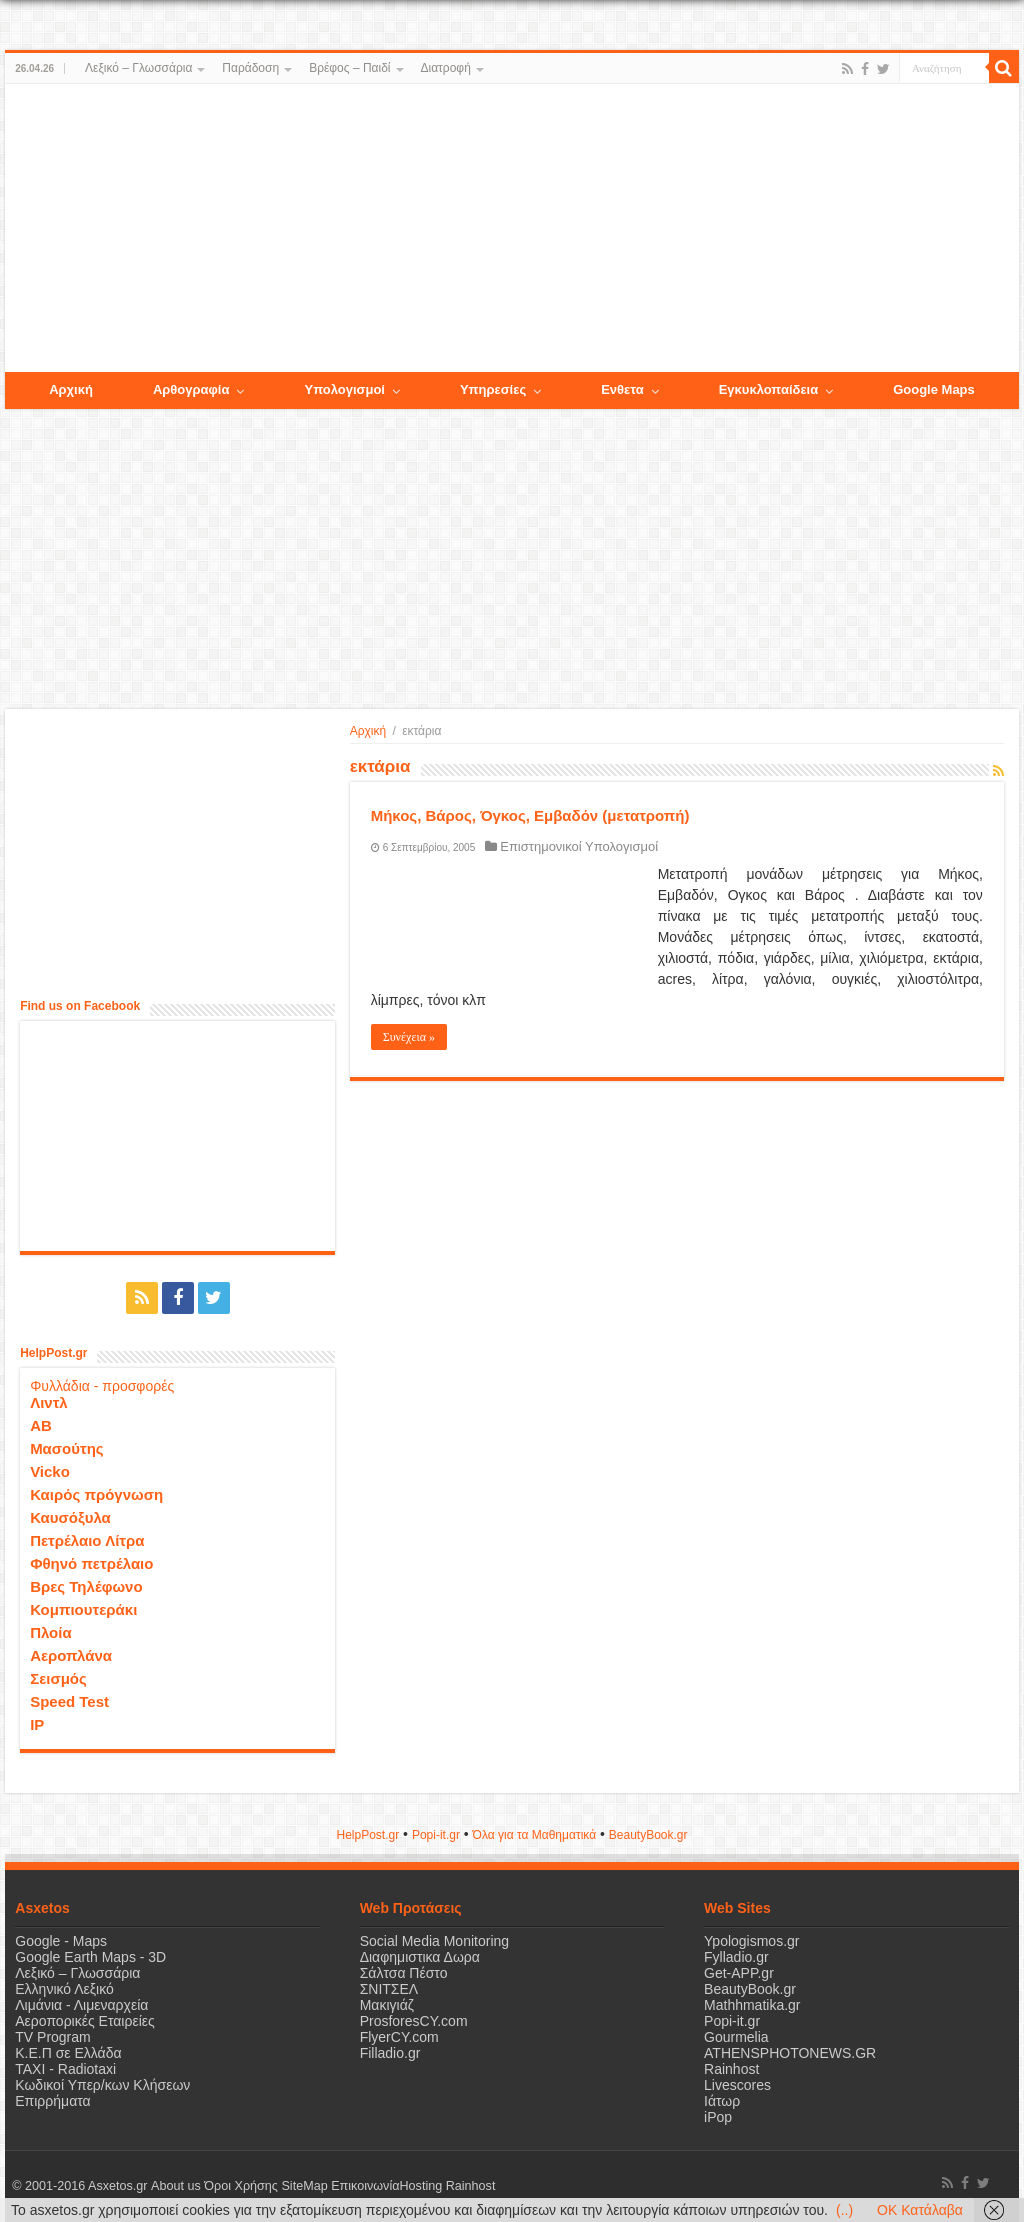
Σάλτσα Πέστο (404, 1973)
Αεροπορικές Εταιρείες (85, 2021)
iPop (718, 2117)
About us (175, 2186)
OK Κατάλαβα (920, 2210)
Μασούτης (67, 1448)
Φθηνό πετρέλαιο (91, 1563)
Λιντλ (49, 1402)
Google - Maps (61, 1941)
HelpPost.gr (367, 1835)
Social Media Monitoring (434, 1941)
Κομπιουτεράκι (83, 1609)
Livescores (737, 2085)
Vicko (50, 1471)
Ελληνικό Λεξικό (64, 1989)
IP (37, 1724)
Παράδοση (250, 68)
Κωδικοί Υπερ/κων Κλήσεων (102, 2085)
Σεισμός (58, 1678)
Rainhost (731, 2069)
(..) (844, 2210)
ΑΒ (41, 1425)
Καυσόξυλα (70, 1517)
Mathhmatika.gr (752, 2005)
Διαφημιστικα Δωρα (420, 1957)
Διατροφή (446, 68)
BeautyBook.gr (750, 1989)
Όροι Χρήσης (241, 2186)
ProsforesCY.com (414, 2021)
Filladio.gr (390, 2053)
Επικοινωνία (364, 2186)
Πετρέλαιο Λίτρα (87, 1540)
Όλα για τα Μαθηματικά (535, 1835)
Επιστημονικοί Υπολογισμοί (579, 846)
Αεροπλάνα (71, 1655)
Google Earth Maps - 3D (90, 1957)
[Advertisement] (512, 229)
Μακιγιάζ (387, 2005)
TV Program (52, 2037)
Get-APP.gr (739, 1973)
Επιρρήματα (52, 2101)
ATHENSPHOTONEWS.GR (790, 2053)
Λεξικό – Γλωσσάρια (138, 68)
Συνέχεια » (409, 1037)
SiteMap (304, 2186)
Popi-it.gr (436, 1835)
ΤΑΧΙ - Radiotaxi (65, 2069)
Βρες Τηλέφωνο (86, 1586)
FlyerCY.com (399, 2037)
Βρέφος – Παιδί (349, 68)
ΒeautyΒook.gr (648, 1835)
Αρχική (368, 731)
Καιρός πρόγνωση (96, 1494)
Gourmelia (736, 2037)
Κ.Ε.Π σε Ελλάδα (68, 2053)
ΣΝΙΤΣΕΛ (389, 1989)
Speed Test (69, 1701)
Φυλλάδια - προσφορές (102, 1386)
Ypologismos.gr (751, 1941)
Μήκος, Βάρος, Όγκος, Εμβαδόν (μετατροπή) (530, 815)
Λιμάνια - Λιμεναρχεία (81, 2005)
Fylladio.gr (736, 1957)
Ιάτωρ (722, 2101)
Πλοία (51, 1632)
